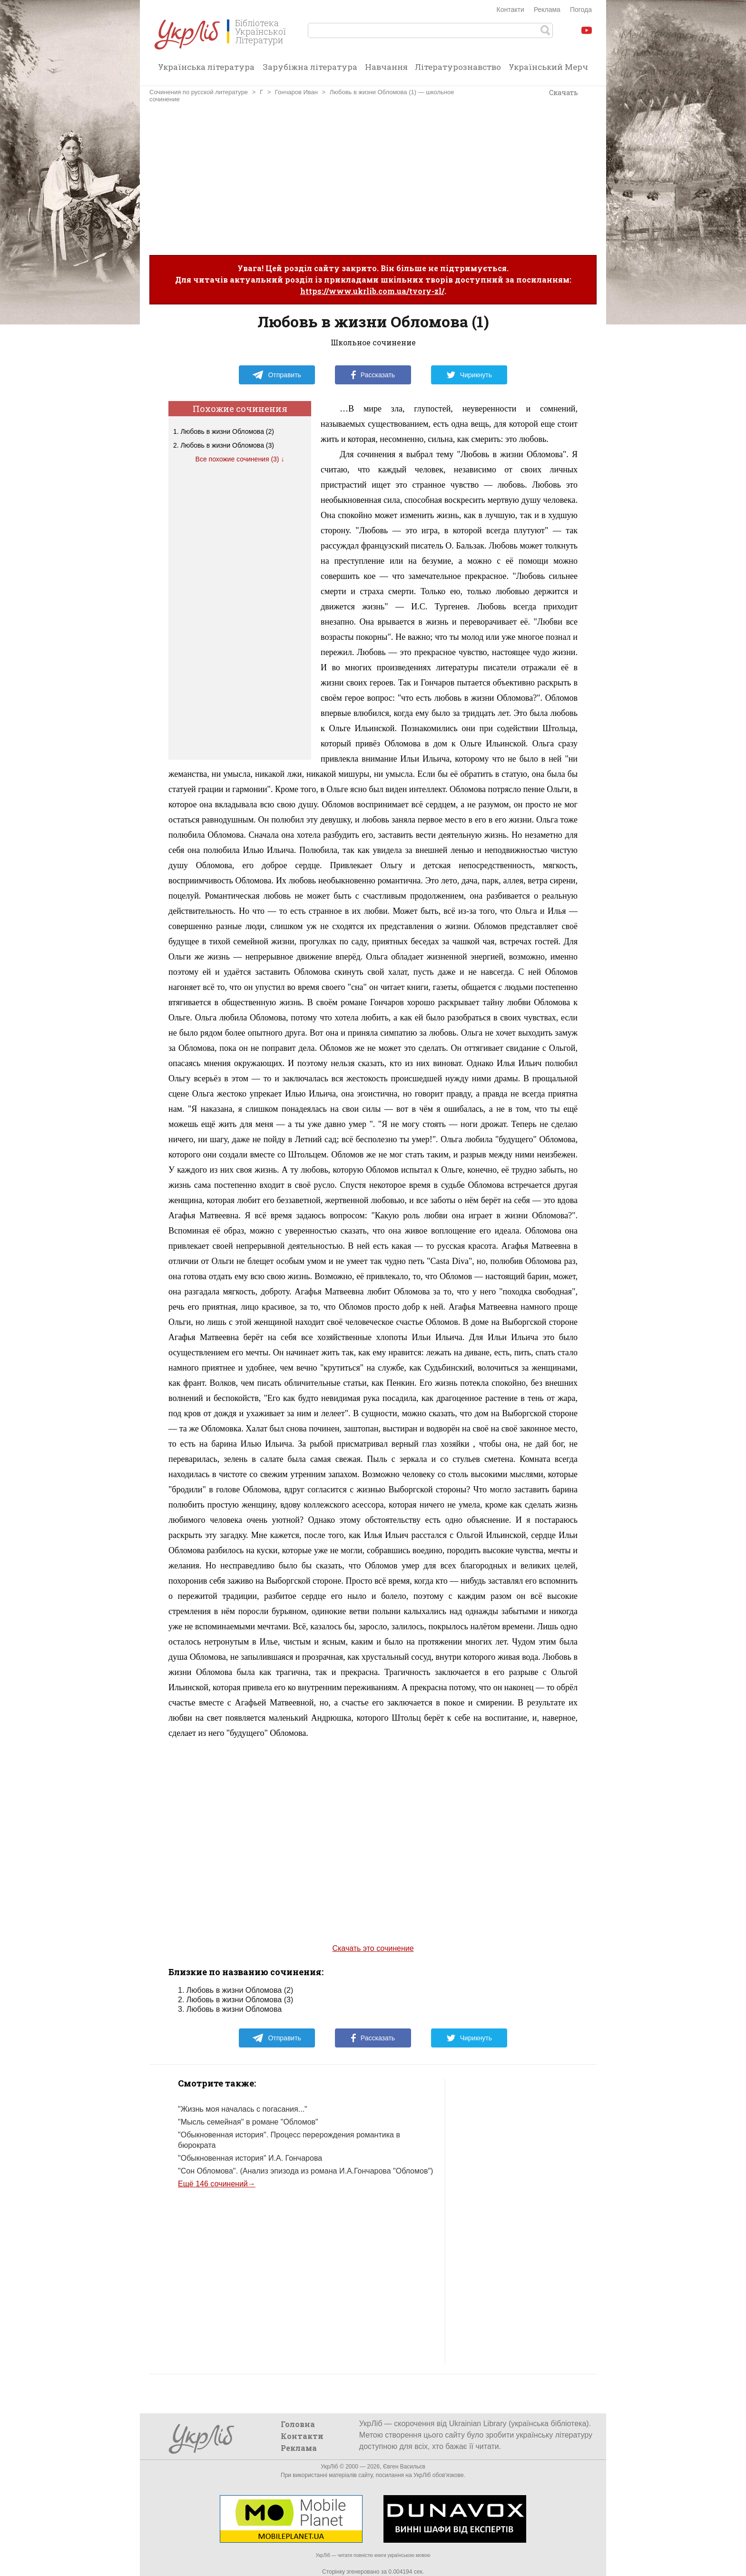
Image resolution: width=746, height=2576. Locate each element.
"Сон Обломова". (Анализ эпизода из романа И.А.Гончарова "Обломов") (305, 2171)
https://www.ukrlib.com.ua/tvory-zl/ (372, 291)
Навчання (386, 66)
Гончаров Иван (296, 92)
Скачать (563, 92)
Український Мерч (548, 66)
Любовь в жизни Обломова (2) (227, 431)
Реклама (547, 9)
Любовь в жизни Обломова (234, 2009)
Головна (298, 2424)
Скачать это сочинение (372, 1948)
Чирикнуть (469, 375)
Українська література (206, 66)
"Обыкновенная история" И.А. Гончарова (250, 2158)
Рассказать (373, 375)
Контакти (510, 9)
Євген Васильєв (404, 2466)
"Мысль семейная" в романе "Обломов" (248, 2122)
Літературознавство (458, 66)
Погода (581, 9)
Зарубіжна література (310, 66)
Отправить (276, 375)
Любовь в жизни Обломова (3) (227, 445)
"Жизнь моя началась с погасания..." (242, 2109)
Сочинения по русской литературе (198, 92)
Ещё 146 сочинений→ (216, 2184)
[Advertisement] (373, 178)
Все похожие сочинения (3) (237, 459)
